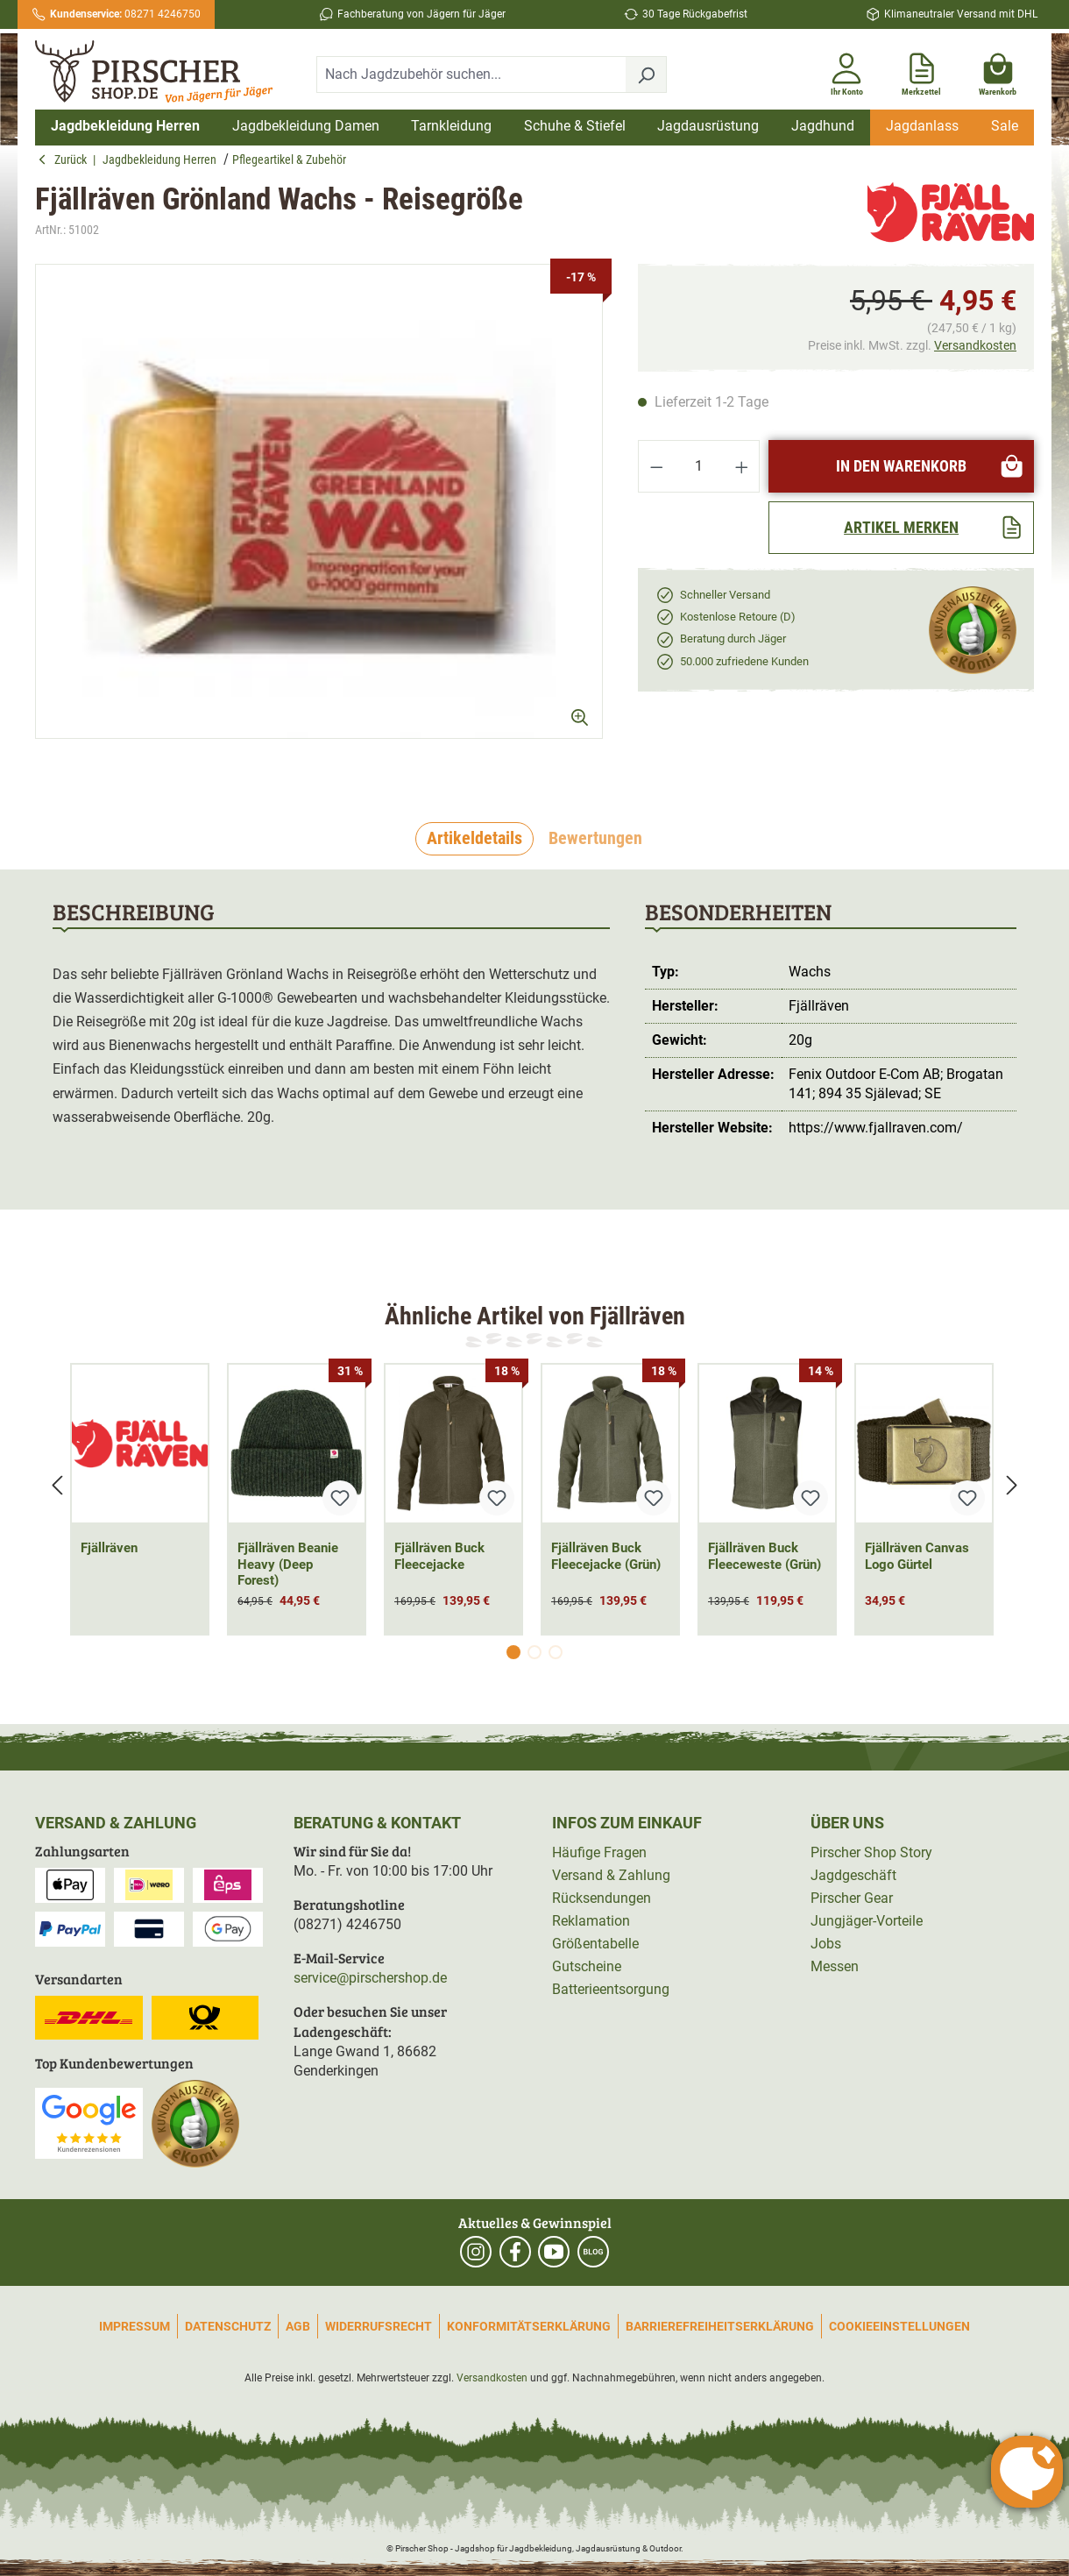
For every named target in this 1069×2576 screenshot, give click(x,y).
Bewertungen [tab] (595, 837)
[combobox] (471, 74)
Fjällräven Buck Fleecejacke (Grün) (606, 1556)
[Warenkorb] (997, 71)
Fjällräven (109, 1548)
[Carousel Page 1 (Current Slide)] (513, 1652)
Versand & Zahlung (611, 1875)
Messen (835, 1966)
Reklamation (591, 1920)
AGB (298, 2326)
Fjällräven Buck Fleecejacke (439, 1556)
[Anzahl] (699, 466)
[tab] (474, 838)
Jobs (826, 1943)
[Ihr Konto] (846, 71)
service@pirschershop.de (370, 1977)
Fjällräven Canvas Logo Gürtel (917, 1556)
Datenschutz (228, 2326)
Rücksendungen (601, 1898)
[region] (319, 517)
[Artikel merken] (901, 527)
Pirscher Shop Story (871, 1852)
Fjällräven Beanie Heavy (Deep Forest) (287, 1564)
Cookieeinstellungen (899, 2326)
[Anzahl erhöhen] (742, 466)
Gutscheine (586, 1966)
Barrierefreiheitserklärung (720, 2326)
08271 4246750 (125, 14)
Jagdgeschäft (853, 1875)
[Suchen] (646, 74)
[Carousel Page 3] (556, 1652)
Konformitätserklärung (529, 2326)
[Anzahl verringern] (656, 466)
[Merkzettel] (921, 71)
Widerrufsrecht (378, 2326)
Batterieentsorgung (610, 1989)
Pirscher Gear (852, 1898)
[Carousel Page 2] (534, 1652)
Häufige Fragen (599, 1852)
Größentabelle (595, 1943)
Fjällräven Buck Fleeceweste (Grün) (764, 1556)
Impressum (134, 2326)
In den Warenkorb (930, 466)
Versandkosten (975, 345)
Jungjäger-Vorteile (867, 1920)
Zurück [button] (65, 160)
